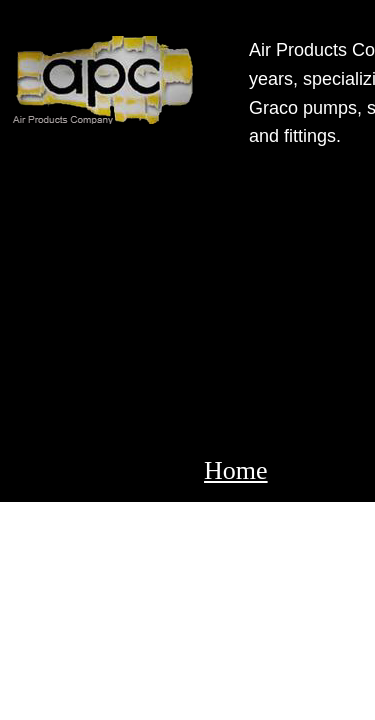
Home (236, 470)
